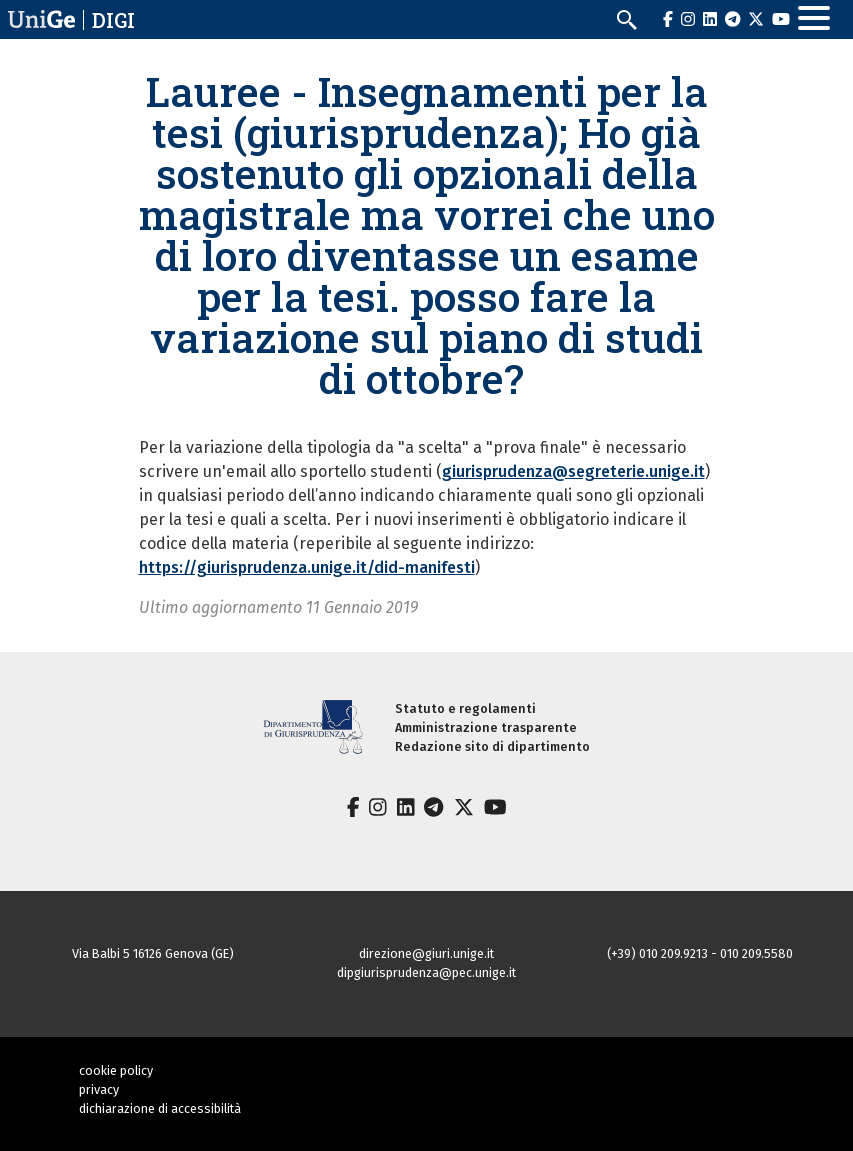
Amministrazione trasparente (486, 727)
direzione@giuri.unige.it (426, 953)
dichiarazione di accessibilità (160, 1108)
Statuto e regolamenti (465, 708)
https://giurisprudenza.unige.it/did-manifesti (307, 567)
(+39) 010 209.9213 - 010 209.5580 (700, 953)
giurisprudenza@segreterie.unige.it (573, 471)
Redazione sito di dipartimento (492, 746)
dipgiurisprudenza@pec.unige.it (426, 972)
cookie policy (116, 1070)
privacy (99, 1089)
